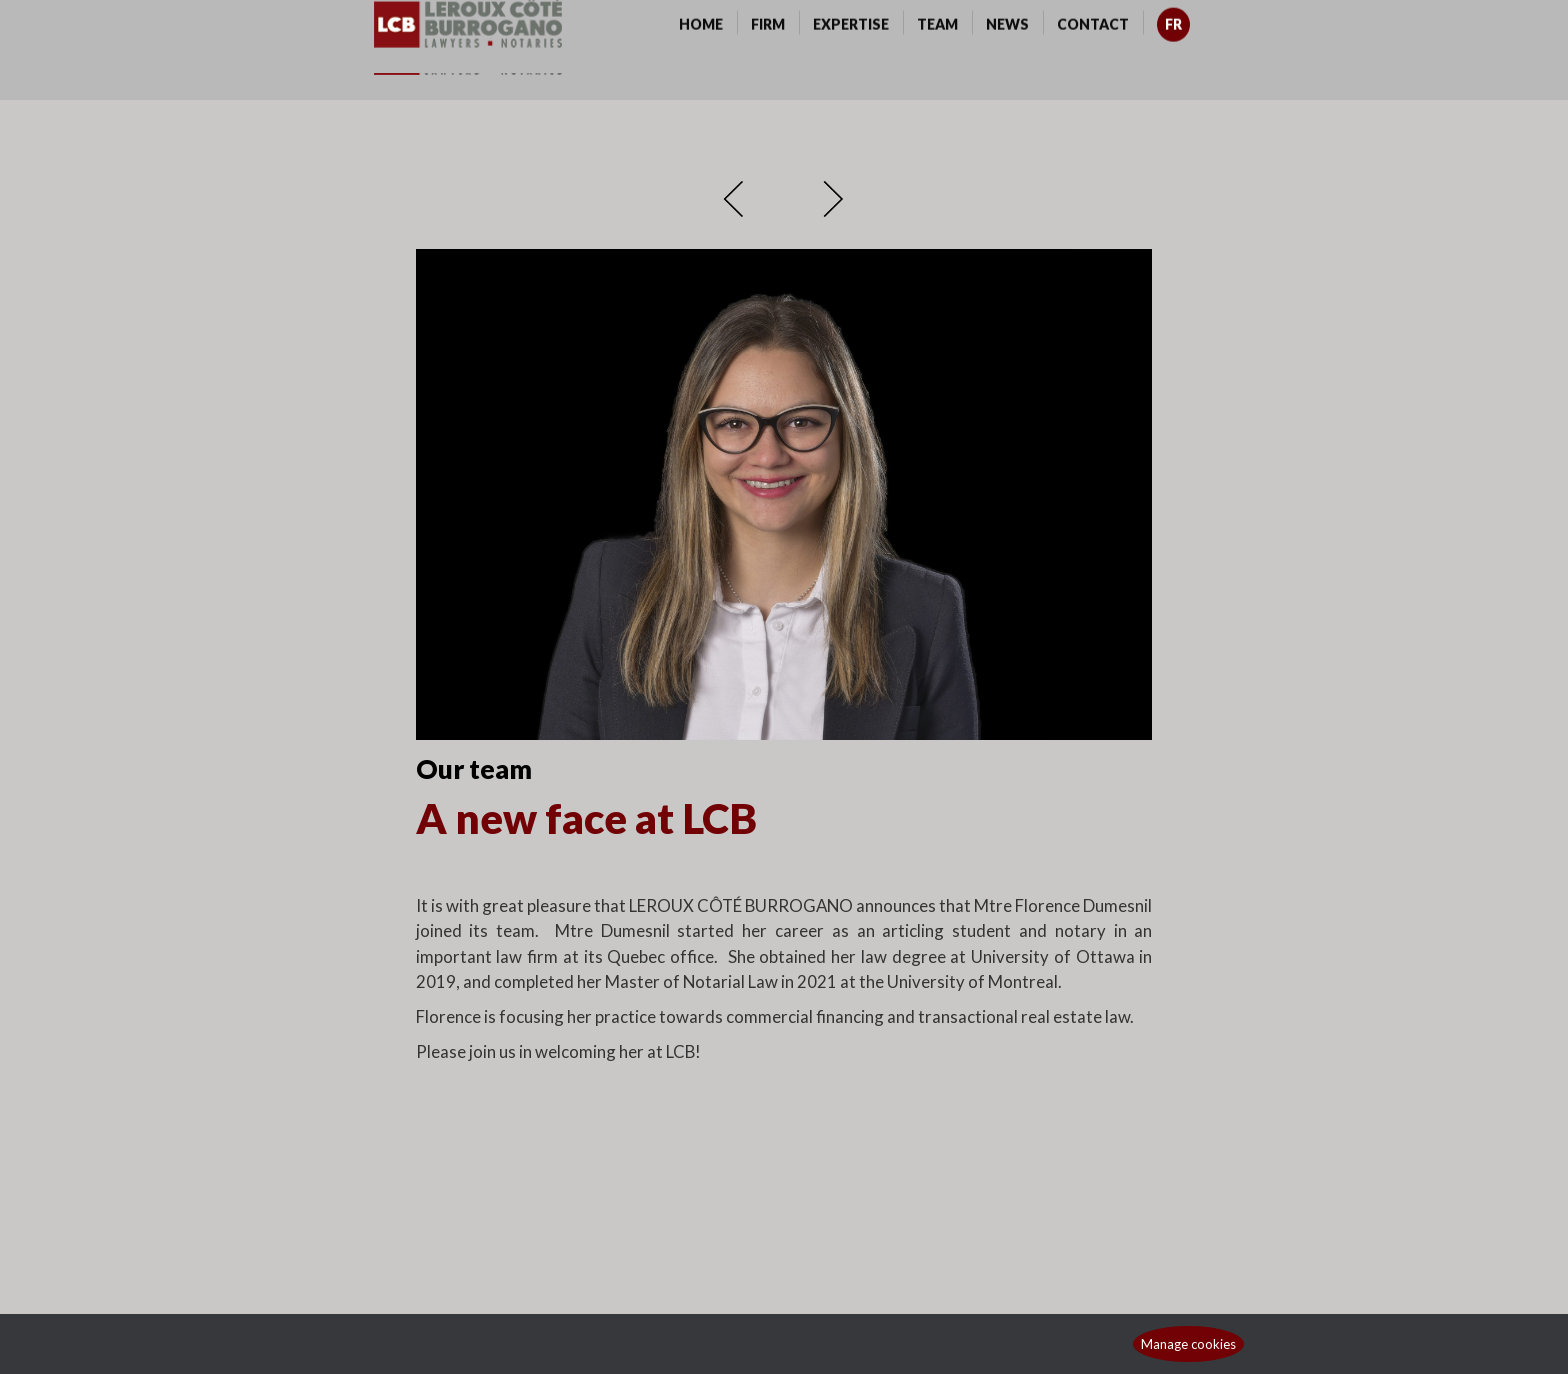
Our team (474, 769)
